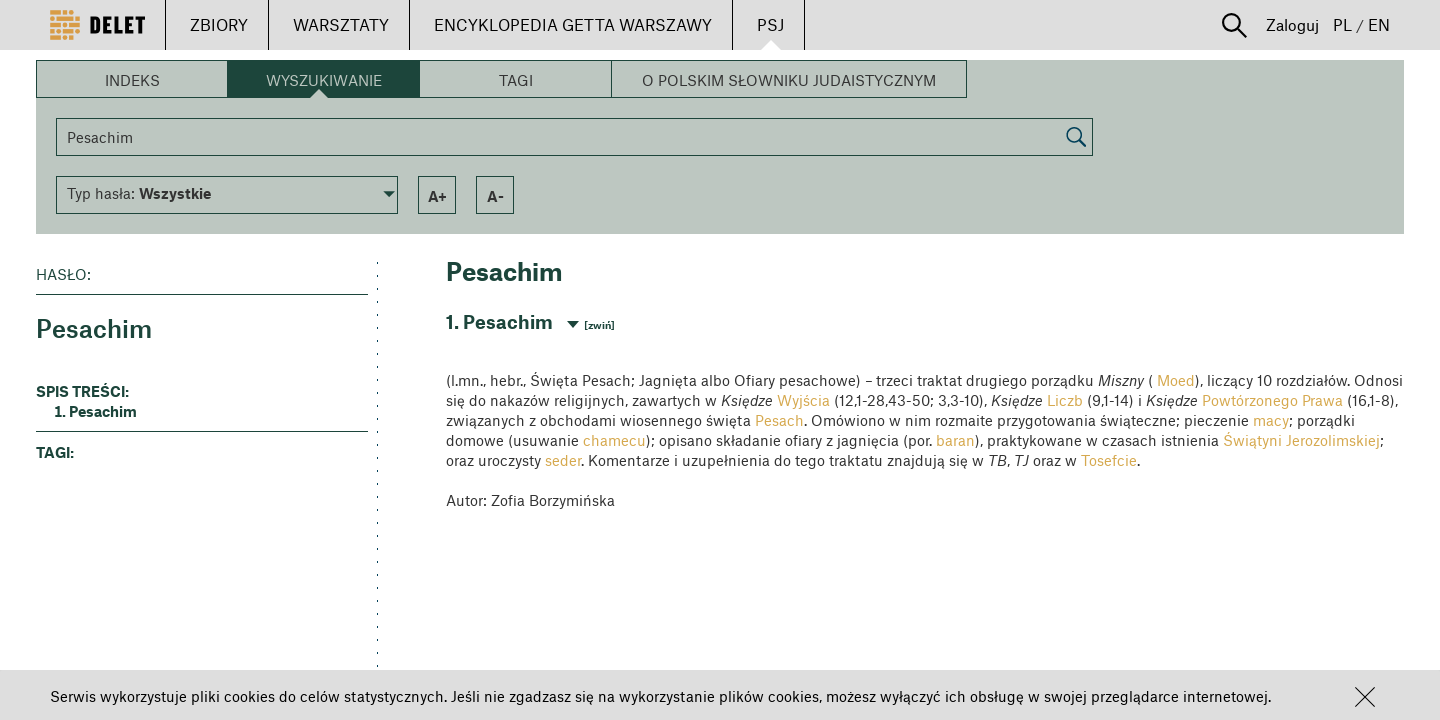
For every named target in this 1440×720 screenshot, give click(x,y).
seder (563, 460)
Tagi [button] (516, 80)
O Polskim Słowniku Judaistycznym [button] (789, 80)
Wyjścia (803, 400)
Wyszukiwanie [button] (324, 80)
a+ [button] (437, 196)
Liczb (1065, 400)
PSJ (770, 24)
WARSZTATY (341, 24)
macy (1271, 420)
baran (955, 440)
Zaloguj (1292, 24)
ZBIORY (219, 24)
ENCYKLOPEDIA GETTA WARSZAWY (573, 24)
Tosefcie (1109, 460)
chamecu (614, 440)
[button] (1365, 697)
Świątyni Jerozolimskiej (1301, 440)
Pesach (779, 420)
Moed (1176, 380)
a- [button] (495, 196)
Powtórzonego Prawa (1272, 400)
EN (1379, 24)
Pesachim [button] (103, 411)
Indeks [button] (132, 80)
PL (1342, 24)
